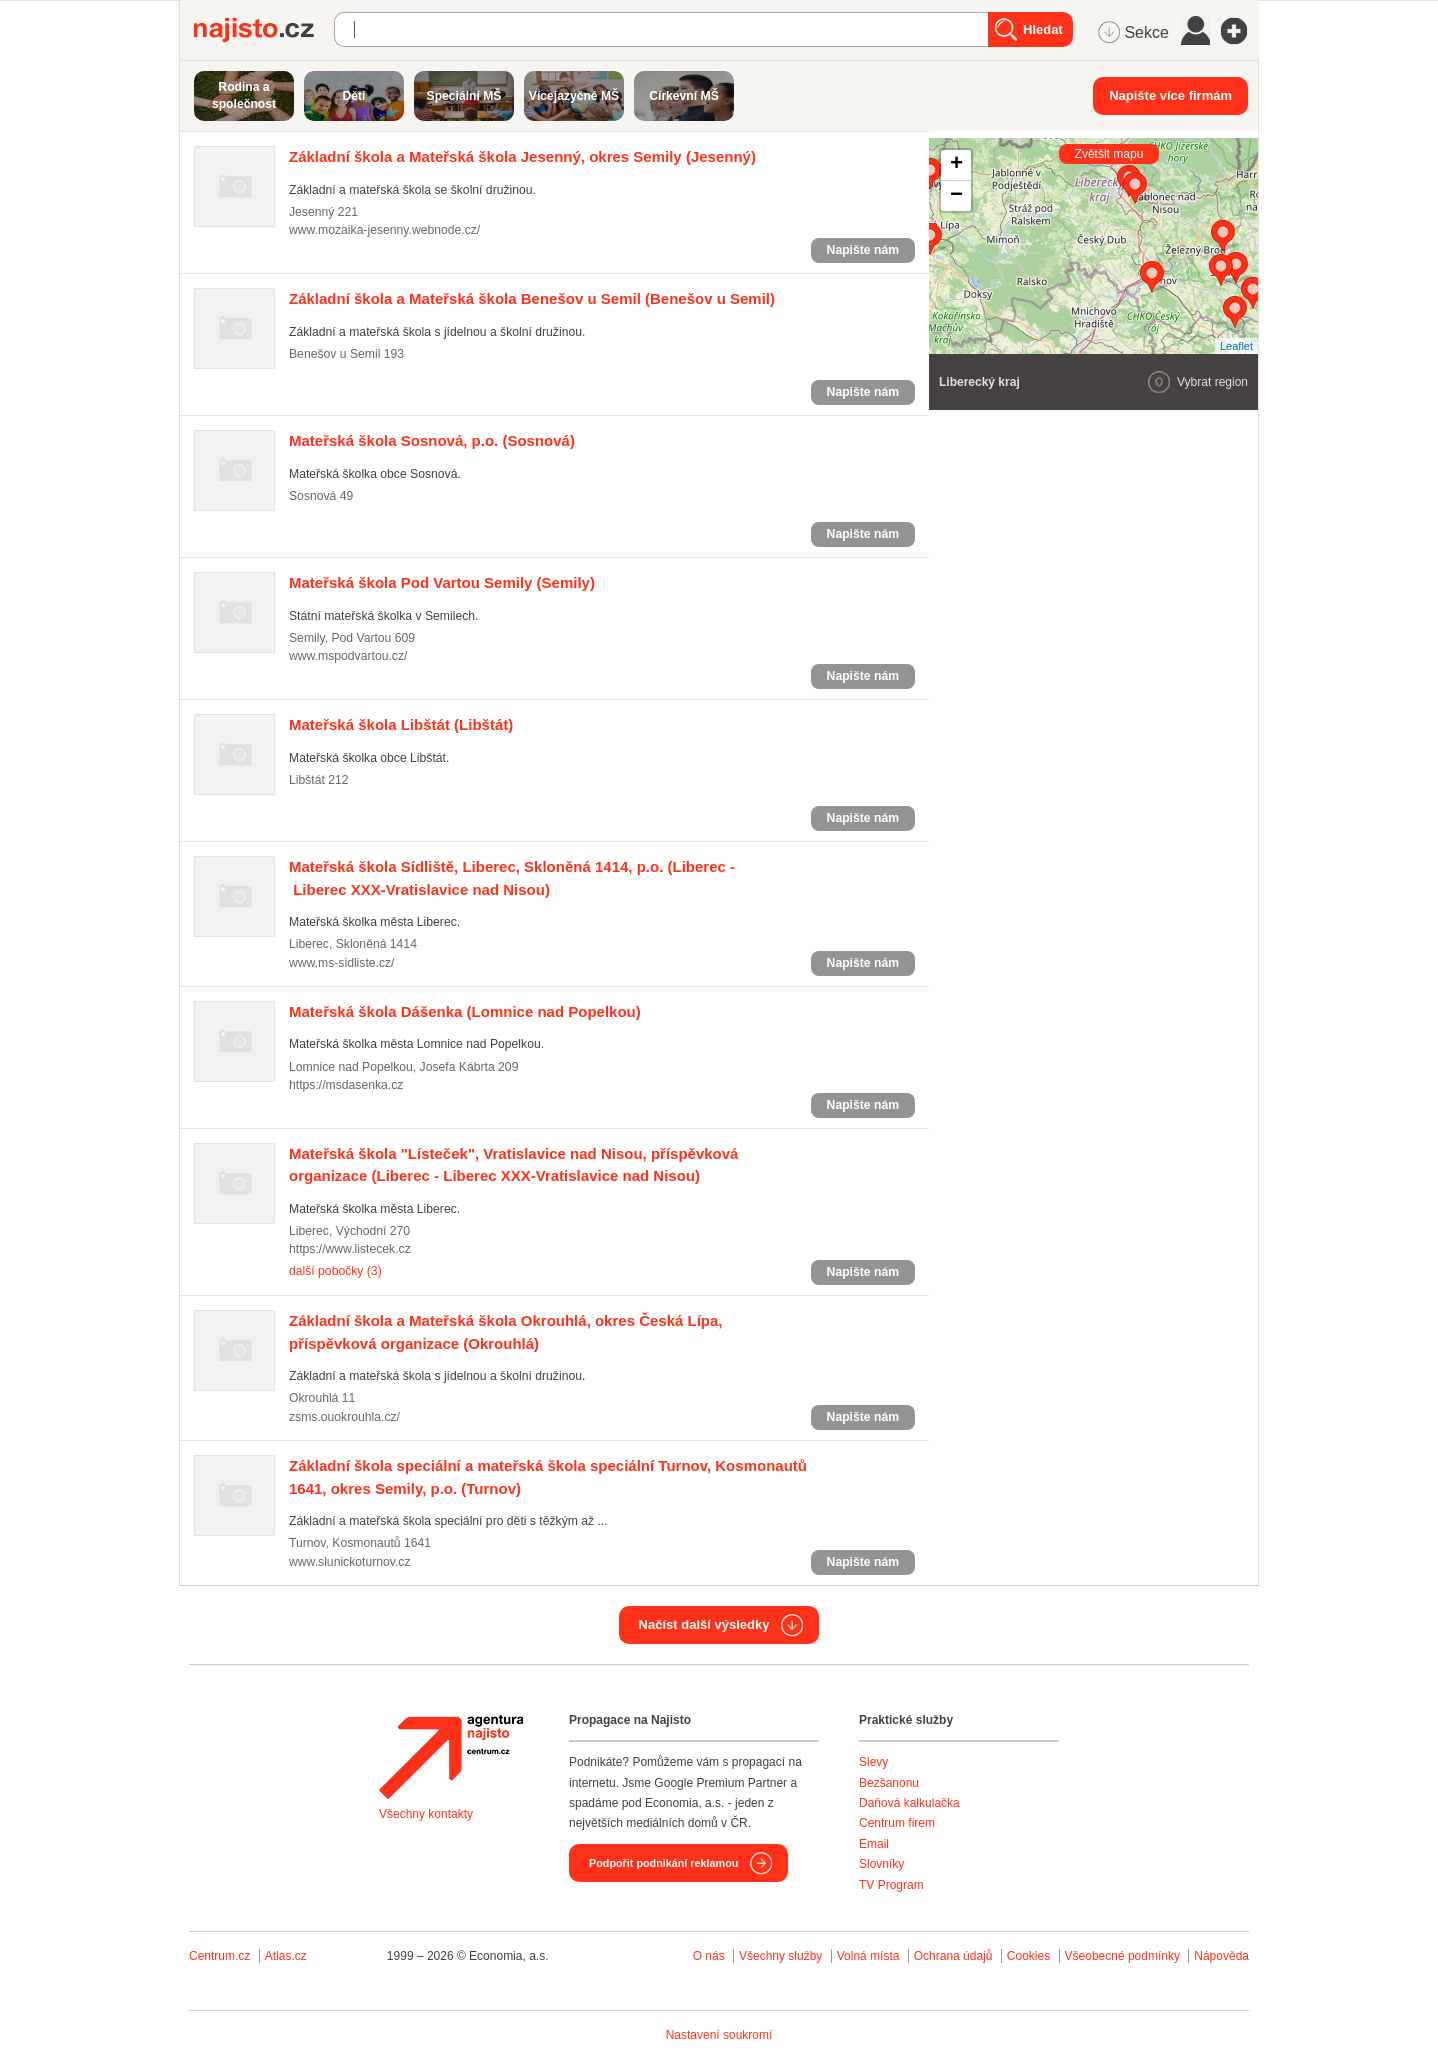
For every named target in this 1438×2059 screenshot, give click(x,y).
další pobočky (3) (335, 1271)
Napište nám (863, 250)
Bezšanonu (889, 1783)
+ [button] (956, 165)
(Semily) (442, 582)
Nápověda (1221, 1956)
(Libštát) (401, 724)
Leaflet (1236, 346)
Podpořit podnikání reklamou (663, 1863)
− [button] (956, 196)
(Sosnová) (432, 440)
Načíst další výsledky (704, 1624)
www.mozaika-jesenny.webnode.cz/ (384, 230)
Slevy (873, 1762)
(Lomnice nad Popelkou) (465, 1011)
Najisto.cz (264, 30)
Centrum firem (897, 1823)
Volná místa (868, 1956)
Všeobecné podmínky (1122, 1956)
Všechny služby (782, 1956)
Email (874, 1844)
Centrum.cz (219, 1956)
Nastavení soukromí (719, 2035)
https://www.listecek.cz (350, 1249)
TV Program (891, 1885)
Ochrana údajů (953, 1956)
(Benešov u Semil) (532, 298)
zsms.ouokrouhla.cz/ (344, 1417)
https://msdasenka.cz (346, 1085)
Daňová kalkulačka (909, 1803)
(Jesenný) (522, 156)
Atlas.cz (286, 1956)
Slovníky (881, 1864)
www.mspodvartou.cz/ (348, 656)
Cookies (1028, 1956)
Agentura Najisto (451, 1757)
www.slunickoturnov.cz (350, 1562)
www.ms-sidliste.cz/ (342, 963)
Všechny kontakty (426, 1814)
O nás (709, 1956)
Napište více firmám (1170, 95)
